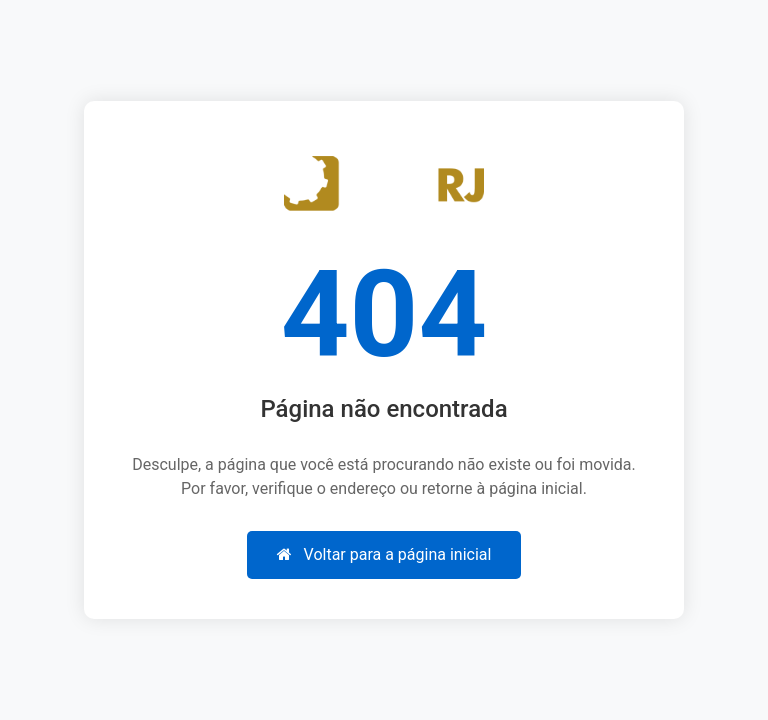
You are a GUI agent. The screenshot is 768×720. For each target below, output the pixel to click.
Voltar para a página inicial (384, 554)
